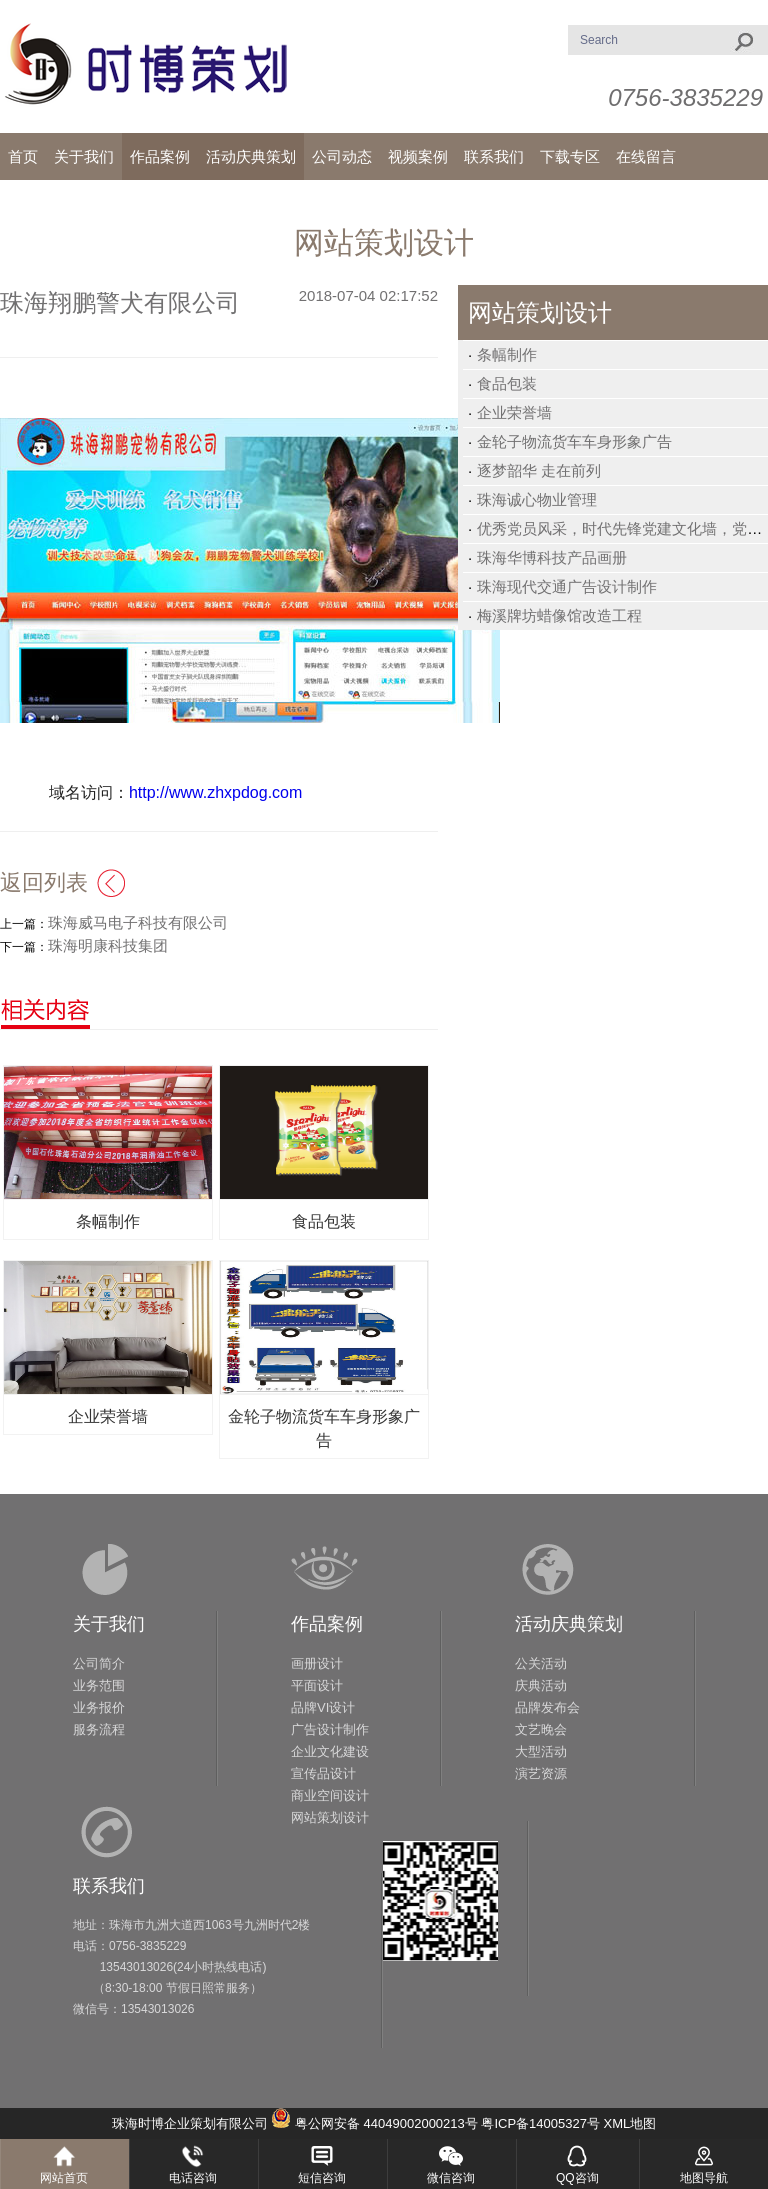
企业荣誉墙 (514, 412)
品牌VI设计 (323, 1707)
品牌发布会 (547, 1707)
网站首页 (64, 2178)
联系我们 (109, 1886)
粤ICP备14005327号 (540, 2123)
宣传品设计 (323, 1773)
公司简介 (99, 1663)
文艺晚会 (541, 1729)
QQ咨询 (577, 2178)
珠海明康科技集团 (108, 945)
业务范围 (99, 1685)
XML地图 (630, 2123)
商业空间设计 (330, 1795)
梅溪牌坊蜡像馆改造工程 (559, 615)
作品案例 (327, 1624)
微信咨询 (451, 2178)
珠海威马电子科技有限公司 (138, 922)
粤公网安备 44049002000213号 (386, 2123)
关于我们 (109, 1624)
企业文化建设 (330, 1751)
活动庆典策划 (569, 1624)
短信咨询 (322, 2178)
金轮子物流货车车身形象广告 (574, 441)
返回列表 (44, 882)
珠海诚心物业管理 (537, 499)
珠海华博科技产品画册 (552, 557)
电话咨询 (193, 2178)
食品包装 (507, 383)
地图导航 (704, 2178)
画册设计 (317, 1663)
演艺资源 (541, 1773)
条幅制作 (507, 354)
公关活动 (541, 1663)
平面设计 (317, 1685)
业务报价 (99, 1707)
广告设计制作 (330, 1729)
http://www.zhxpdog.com (215, 792)
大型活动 (541, 1751)
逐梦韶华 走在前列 (539, 470)
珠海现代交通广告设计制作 (567, 586)
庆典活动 (541, 1685)
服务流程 (99, 1729)
